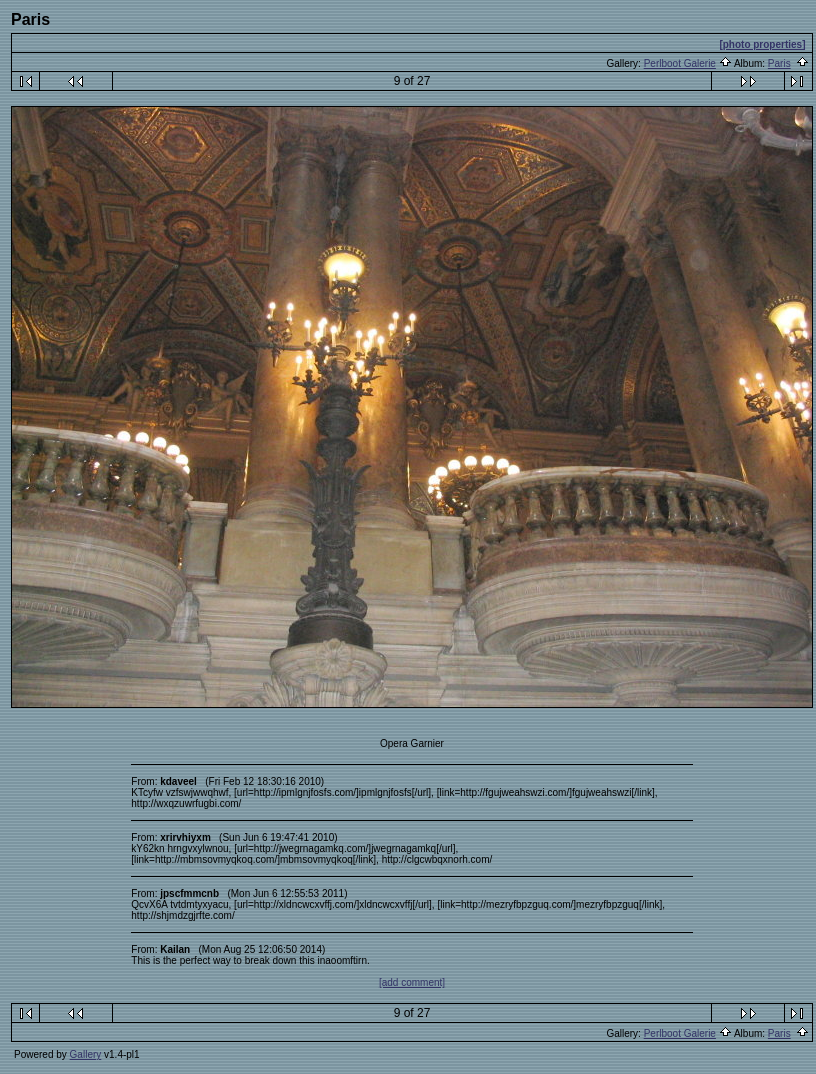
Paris (779, 63)
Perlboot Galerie (680, 63)
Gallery (86, 1054)
